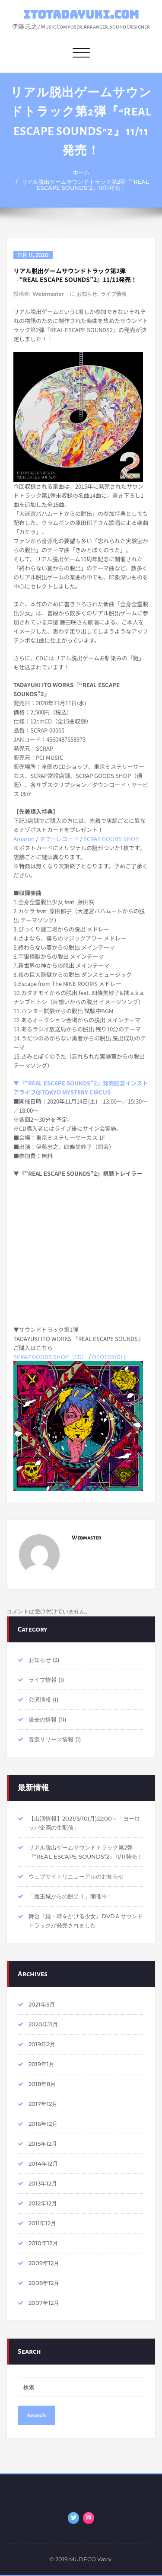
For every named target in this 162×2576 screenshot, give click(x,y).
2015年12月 (43, 2143)
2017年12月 (43, 2103)
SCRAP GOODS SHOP (111, 839)
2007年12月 (44, 2302)
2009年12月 (44, 2262)
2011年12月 (42, 2223)
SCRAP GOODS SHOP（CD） (50, 1357)
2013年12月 (43, 2183)
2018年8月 (42, 2083)
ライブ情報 (114, 294)
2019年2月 (42, 2044)
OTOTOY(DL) (108, 1357)
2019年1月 (41, 2064)
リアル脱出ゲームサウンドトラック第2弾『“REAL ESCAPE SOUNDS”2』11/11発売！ (85, 184)
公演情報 (40, 1699)
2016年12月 (43, 2123)
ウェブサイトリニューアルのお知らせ (76, 1876)
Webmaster (48, 294)
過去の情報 (43, 1719)
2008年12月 (44, 2282)
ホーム (81, 172)
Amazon (24, 839)
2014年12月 (43, 2163)
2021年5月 (42, 2004)
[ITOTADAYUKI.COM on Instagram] (88, 2518)
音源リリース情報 (51, 1739)
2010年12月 (43, 2243)
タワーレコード (59, 839)
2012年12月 (43, 2203)
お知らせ (86, 294)
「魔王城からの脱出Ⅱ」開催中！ (71, 1896)
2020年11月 (43, 2024)
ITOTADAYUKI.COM (81, 14)
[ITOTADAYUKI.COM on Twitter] (73, 2518)
